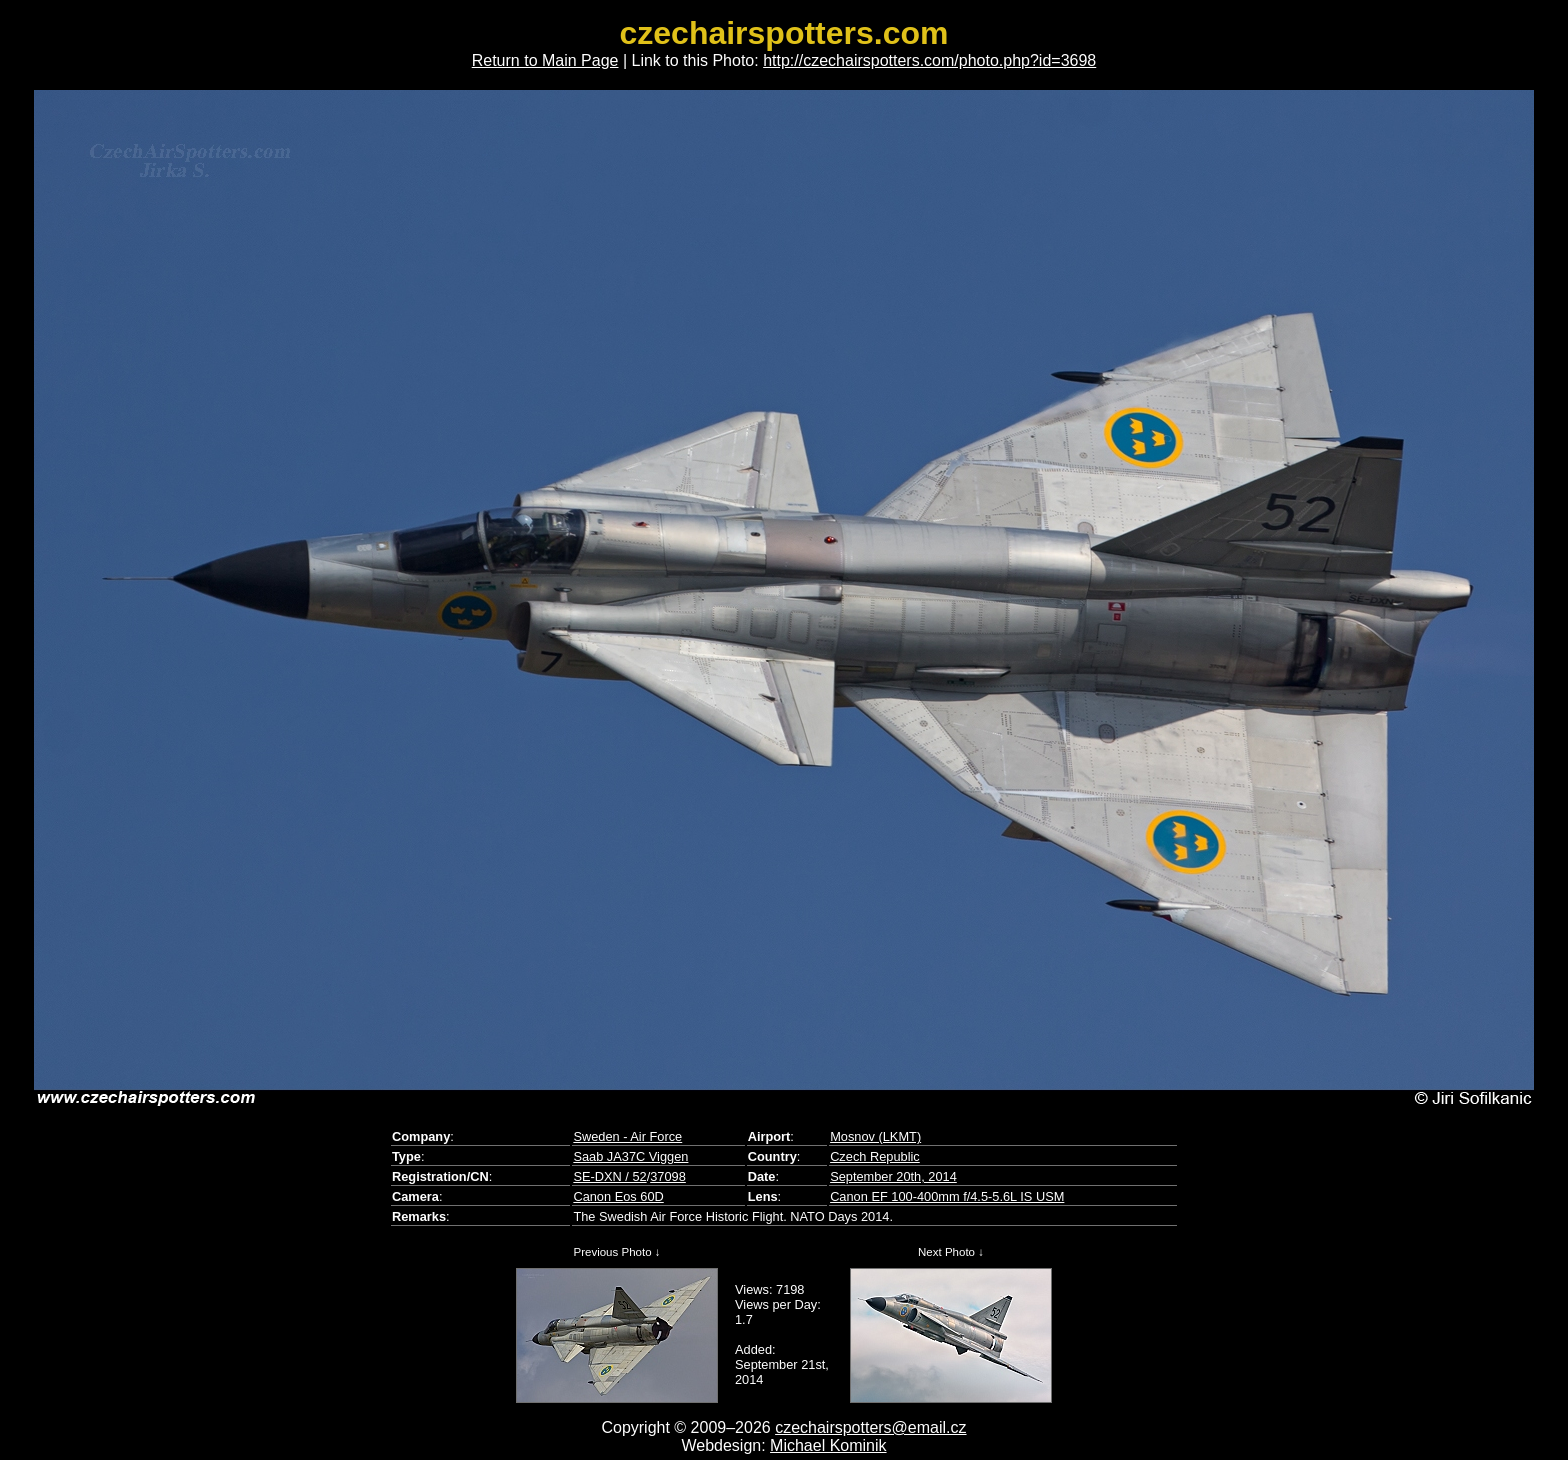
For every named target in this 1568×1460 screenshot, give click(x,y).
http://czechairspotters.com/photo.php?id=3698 (929, 60)
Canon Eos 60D (618, 1196)
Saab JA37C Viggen (630, 1156)
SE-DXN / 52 (609, 1176)
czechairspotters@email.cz (870, 1427)
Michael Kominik (828, 1445)
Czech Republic (875, 1156)
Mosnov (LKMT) (875, 1136)
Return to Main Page (545, 60)
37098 (668, 1176)
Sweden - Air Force (627, 1136)
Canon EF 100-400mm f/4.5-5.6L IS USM (947, 1196)
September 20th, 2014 (893, 1176)
